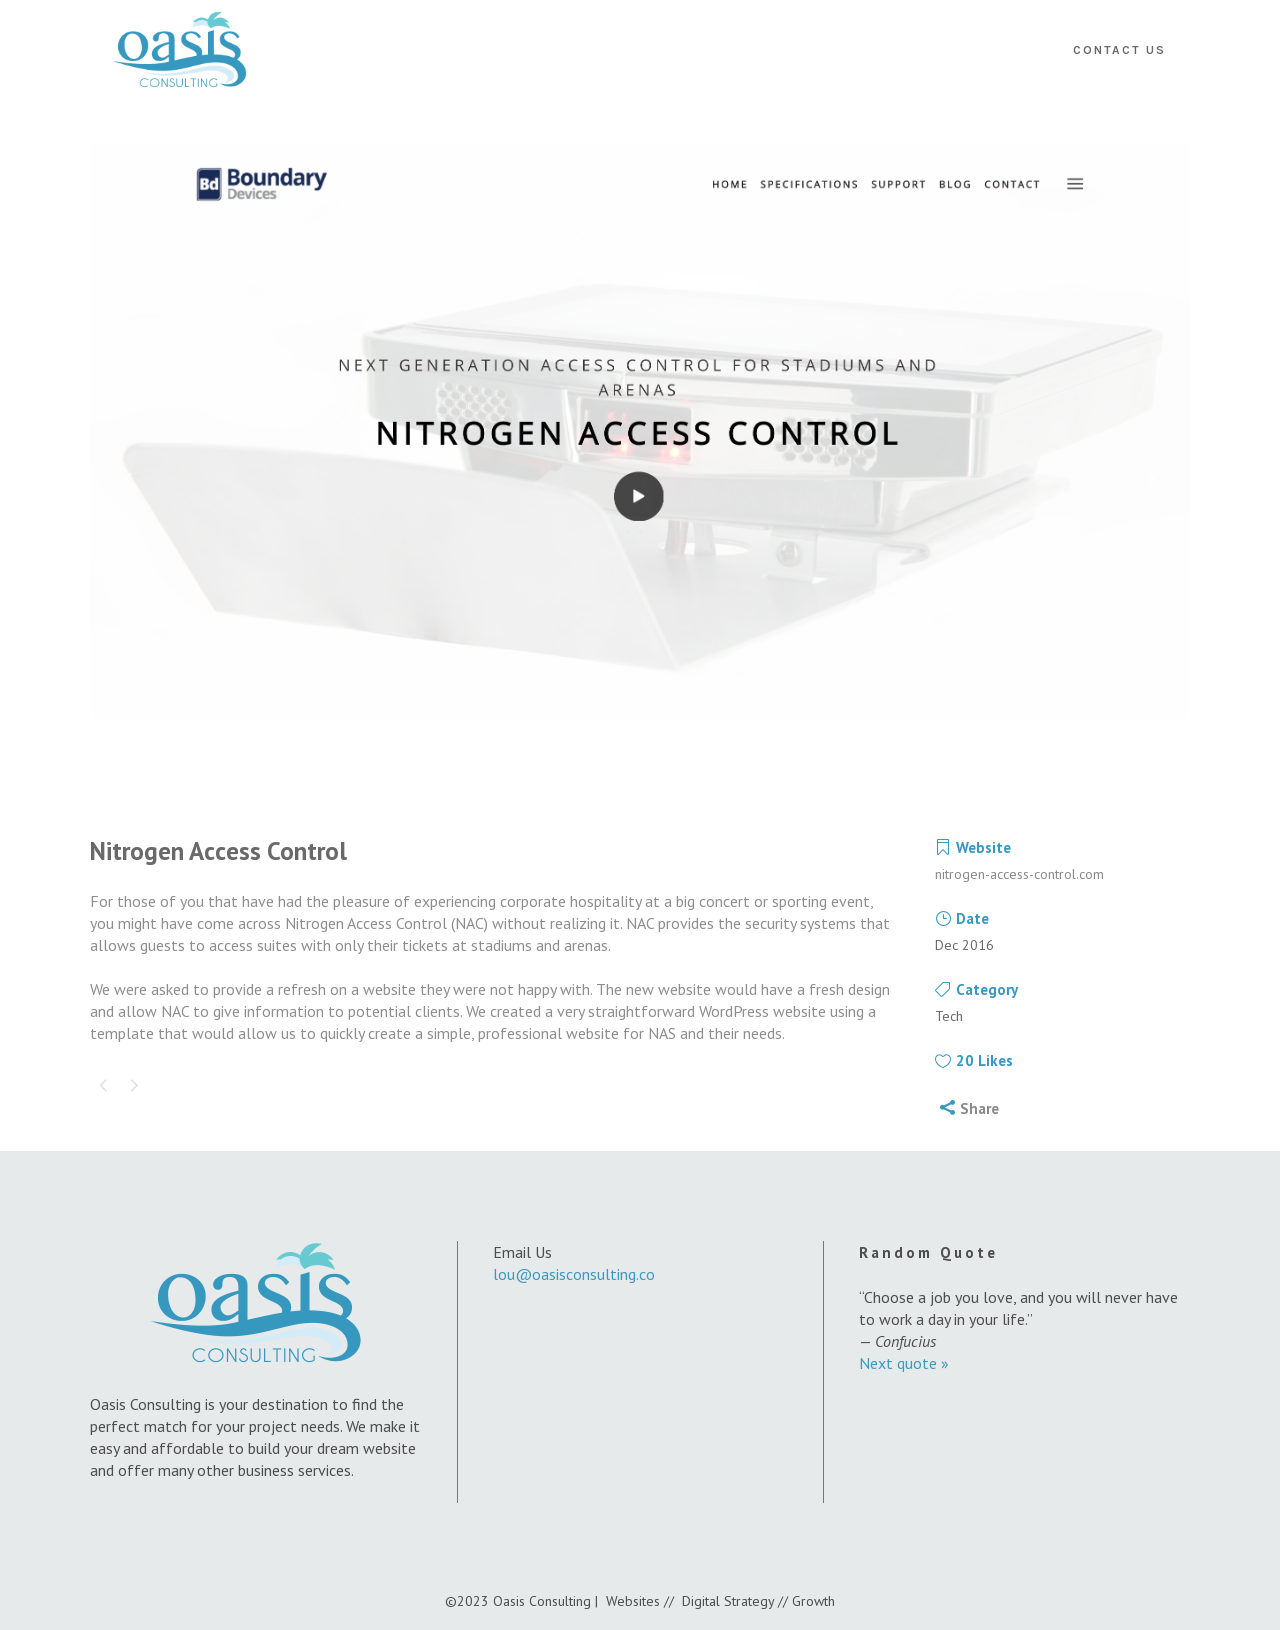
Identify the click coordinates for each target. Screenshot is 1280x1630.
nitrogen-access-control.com (1019, 874)
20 (984, 1060)
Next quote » (904, 1363)
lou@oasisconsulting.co (574, 1274)
